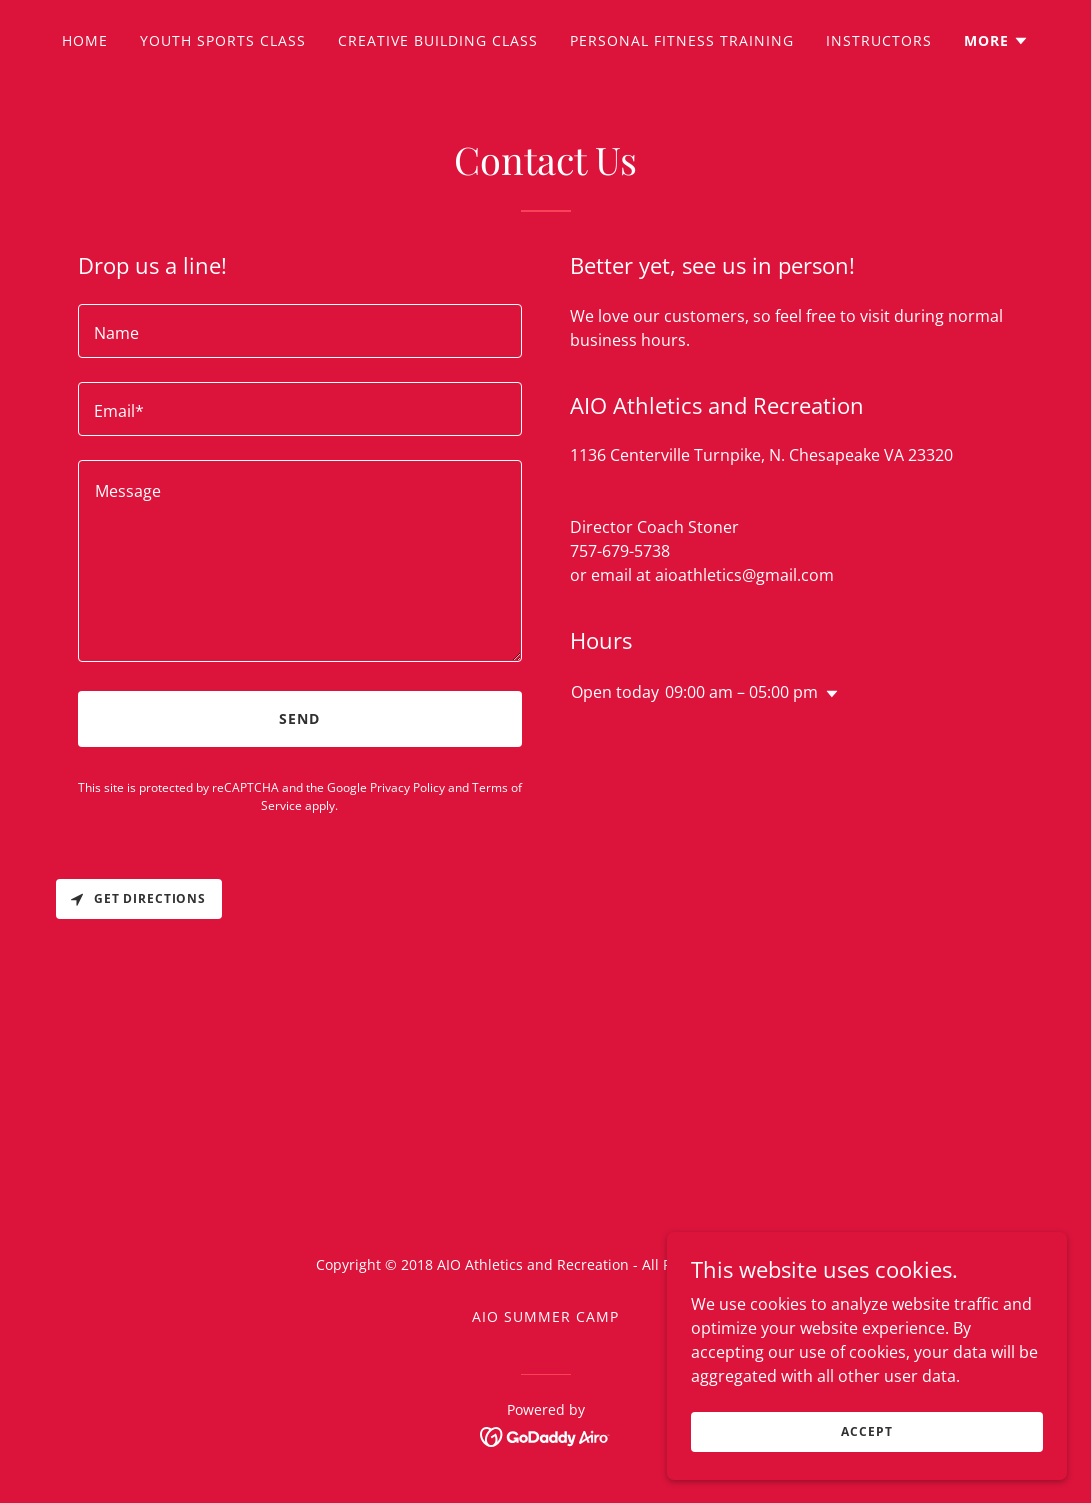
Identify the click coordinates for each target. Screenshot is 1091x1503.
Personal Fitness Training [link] (682, 40)
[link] (545, 1435)
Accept (866, 1431)
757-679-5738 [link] (620, 551)
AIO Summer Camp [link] (545, 1316)
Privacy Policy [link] (407, 787)
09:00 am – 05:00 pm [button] (741, 692)
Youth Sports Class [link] (223, 40)
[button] (996, 41)
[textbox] (300, 331)
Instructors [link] (879, 40)
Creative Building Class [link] (438, 40)
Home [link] (85, 40)
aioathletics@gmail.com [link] (744, 575)
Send (299, 718)
